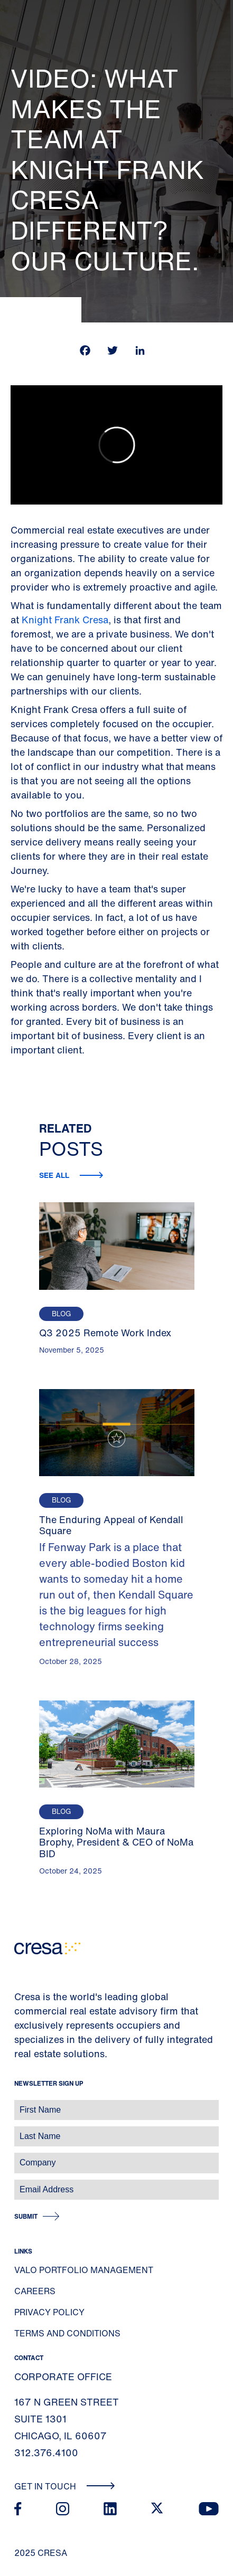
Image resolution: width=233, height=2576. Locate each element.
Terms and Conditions (67, 2333)
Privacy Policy (49, 2312)
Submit (26, 2216)
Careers (34, 2291)
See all (55, 1175)
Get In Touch (64, 2486)
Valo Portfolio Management (83, 2270)
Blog (61, 1314)
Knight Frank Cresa (65, 619)
